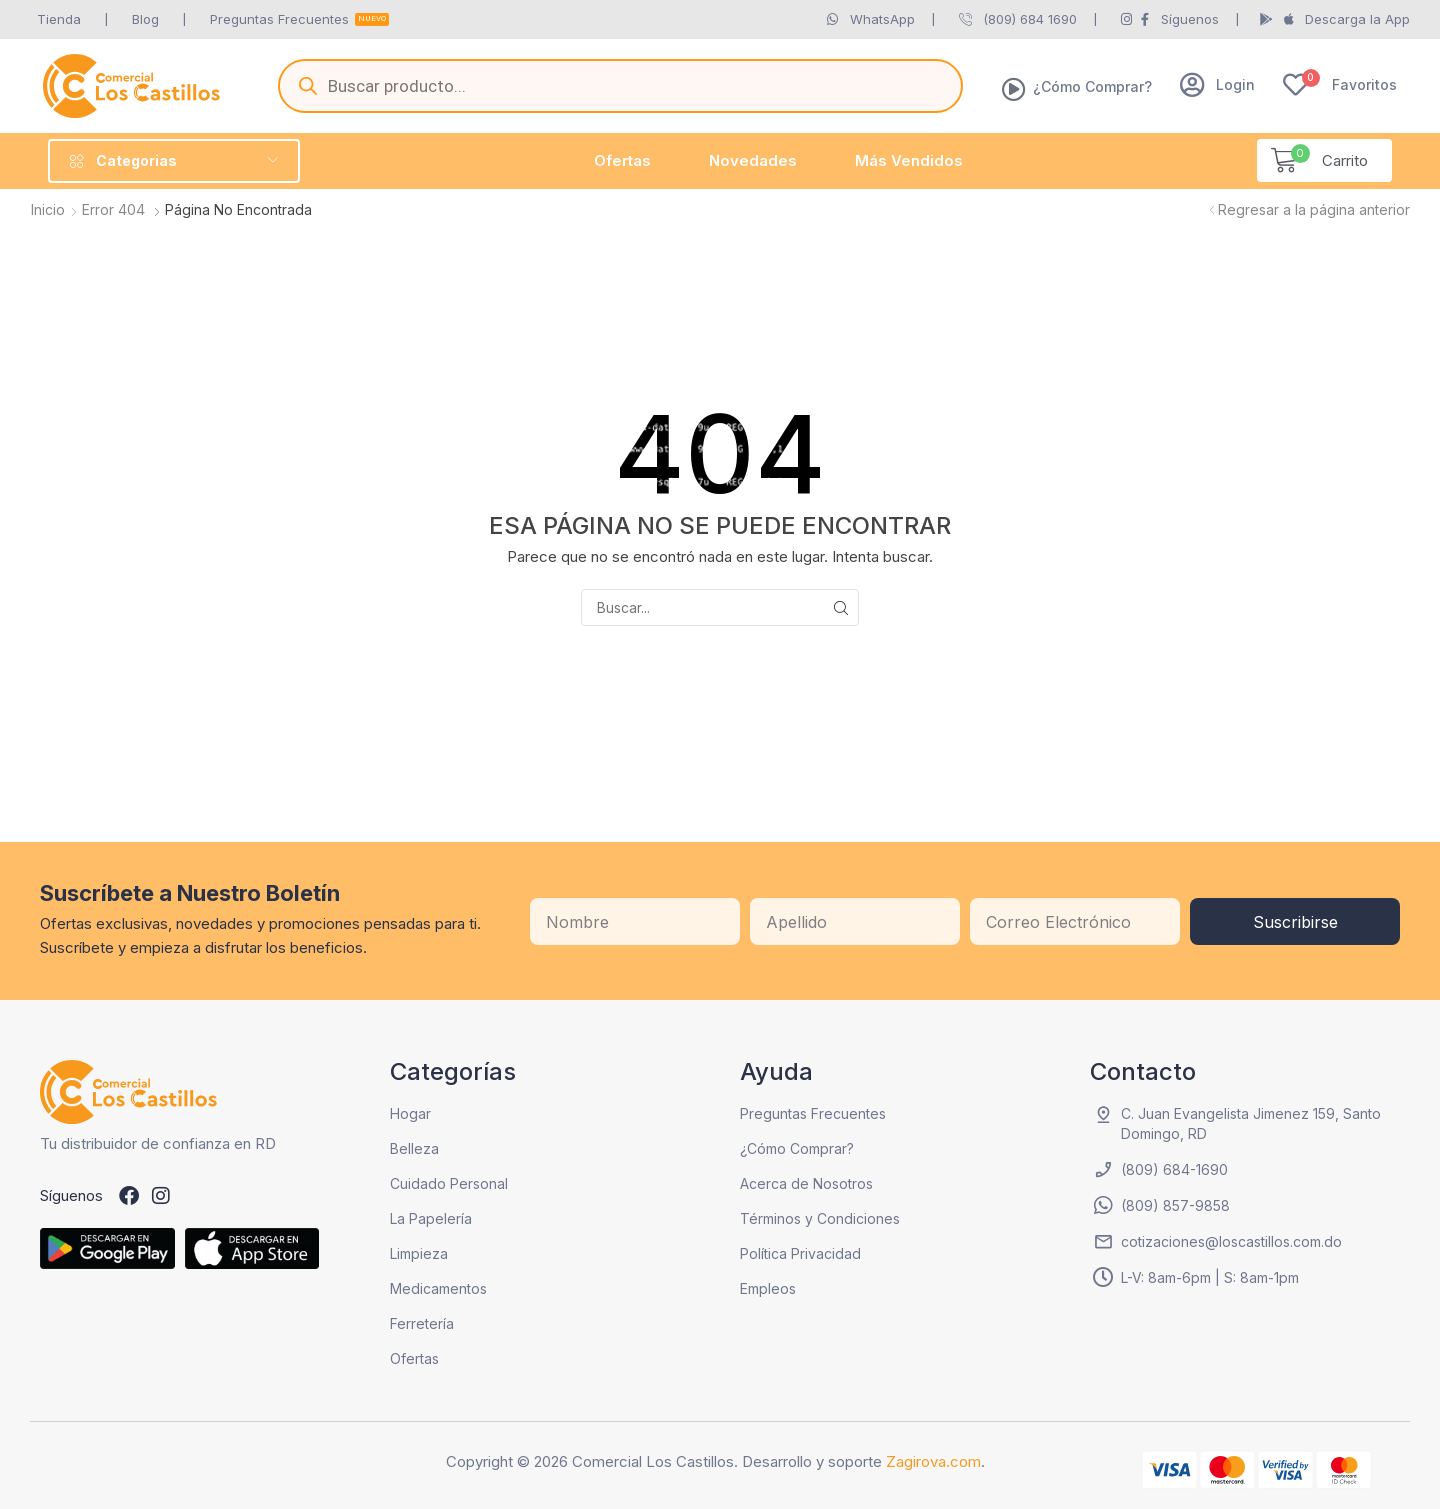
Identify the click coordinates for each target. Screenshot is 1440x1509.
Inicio (48, 209)
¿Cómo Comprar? (1092, 86)
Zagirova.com (933, 1461)
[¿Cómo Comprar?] (1014, 89)
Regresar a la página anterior (1314, 209)
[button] (1217, 84)
